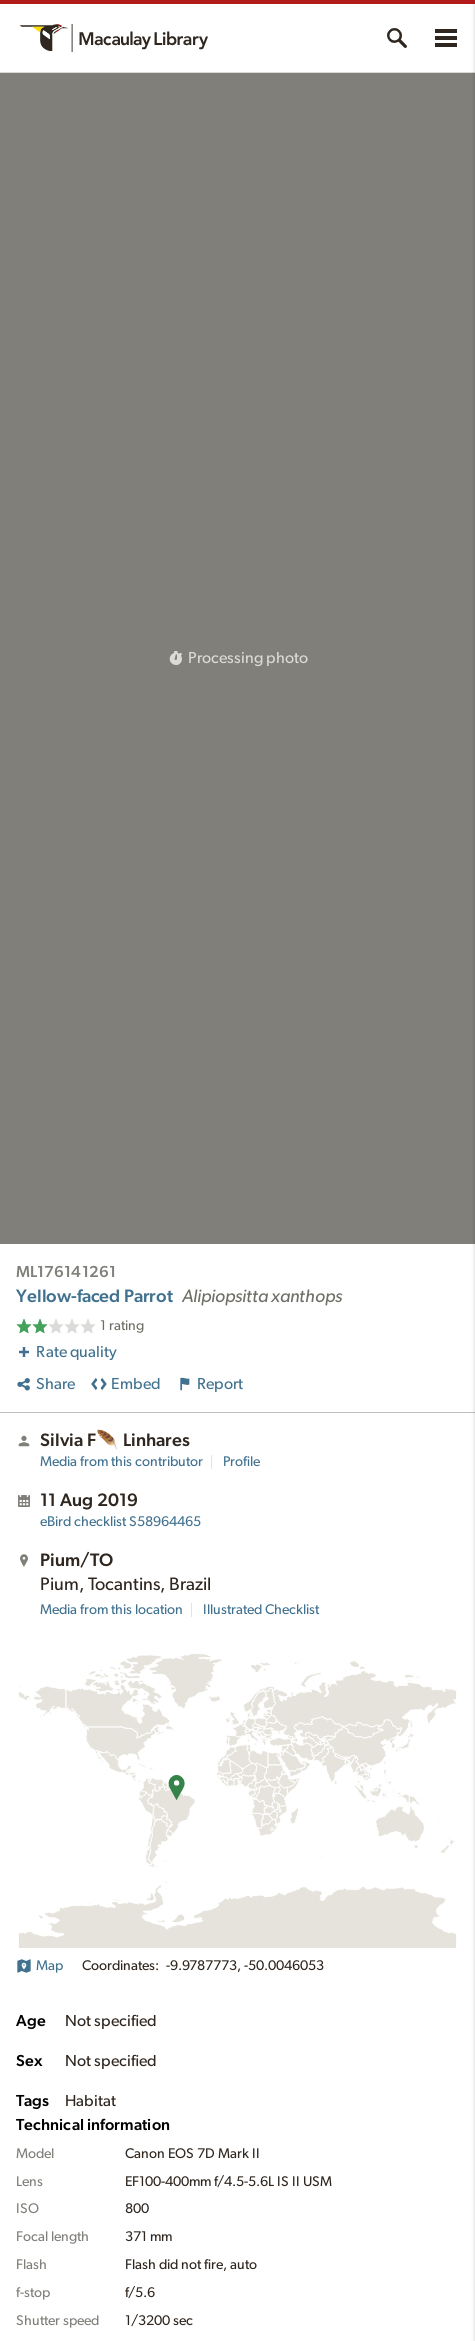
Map (39, 1966)
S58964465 (120, 1522)
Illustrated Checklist (261, 1610)
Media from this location (111, 1610)
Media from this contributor (121, 1462)
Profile (241, 1462)
